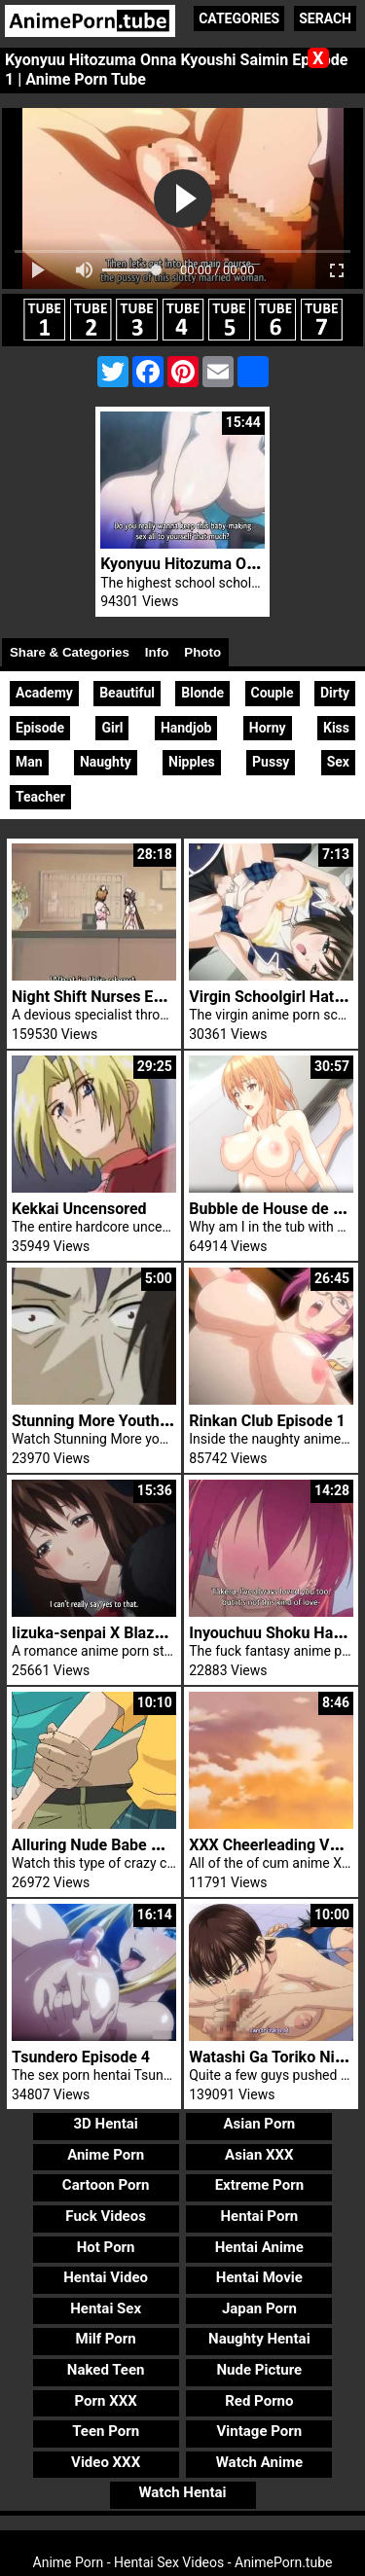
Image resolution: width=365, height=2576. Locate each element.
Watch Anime (259, 2462)
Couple (272, 692)
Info (156, 652)
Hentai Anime (259, 2247)
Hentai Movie (259, 2277)
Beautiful (127, 692)
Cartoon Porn (106, 2185)
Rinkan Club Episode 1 (267, 1421)
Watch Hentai (182, 2492)
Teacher (40, 797)
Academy (44, 692)
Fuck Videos (105, 2216)
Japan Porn (259, 2308)
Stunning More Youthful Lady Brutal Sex (151, 1421)
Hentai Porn (259, 2216)
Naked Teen (106, 2370)
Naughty (105, 761)
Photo (202, 652)
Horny (267, 727)
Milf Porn (106, 2338)
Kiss (336, 727)
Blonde (202, 692)
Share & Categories (69, 652)
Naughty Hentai (259, 2338)
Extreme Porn (259, 2185)
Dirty (334, 692)
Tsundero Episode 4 (81, 2057)
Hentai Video (105, 2277)
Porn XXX (106, 2401)
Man (29, 761)
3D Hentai (105, 2123)
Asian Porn (259, 2123)
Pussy (270, 761)
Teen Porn (105, 2431)
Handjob (186, 727)
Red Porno (259, 2401)
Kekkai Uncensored (79, 1208)
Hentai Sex (105, 2308)
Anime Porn (105, 2155)
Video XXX (105, 2462)
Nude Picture (260, 2370)
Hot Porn (106, 2247)
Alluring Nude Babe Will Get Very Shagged (159, 1845)
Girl (112, 727)
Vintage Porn (260, 2431)
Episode (40, 727)
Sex (338, 761)
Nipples (191, 761)
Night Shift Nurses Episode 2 (112, 996)
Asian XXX (259, 2155)
